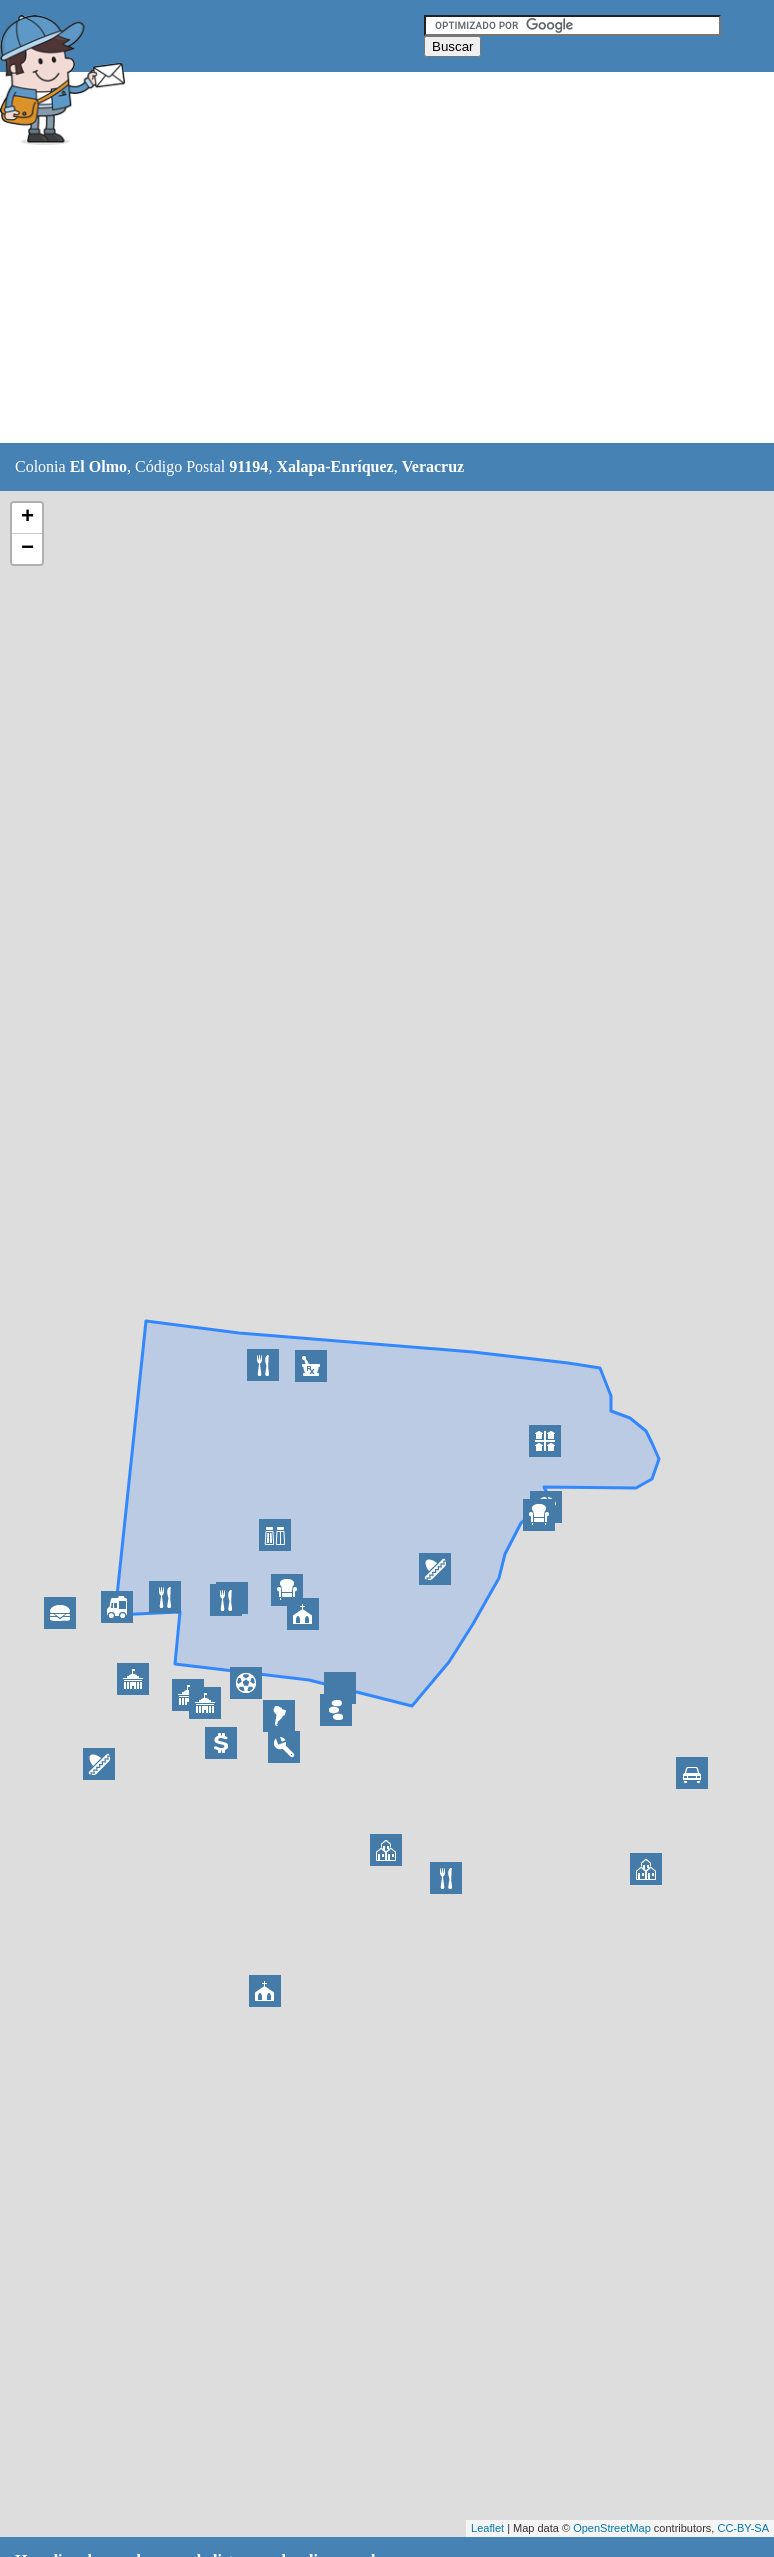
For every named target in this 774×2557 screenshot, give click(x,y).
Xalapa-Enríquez (334, 466)
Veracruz (433, 466)
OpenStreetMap (612, 2528)
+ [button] (27, 518)
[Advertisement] (364, 297)
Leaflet (487, 2528)
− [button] (27, 549)
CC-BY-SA (743, 2528)
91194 (248, 466)
